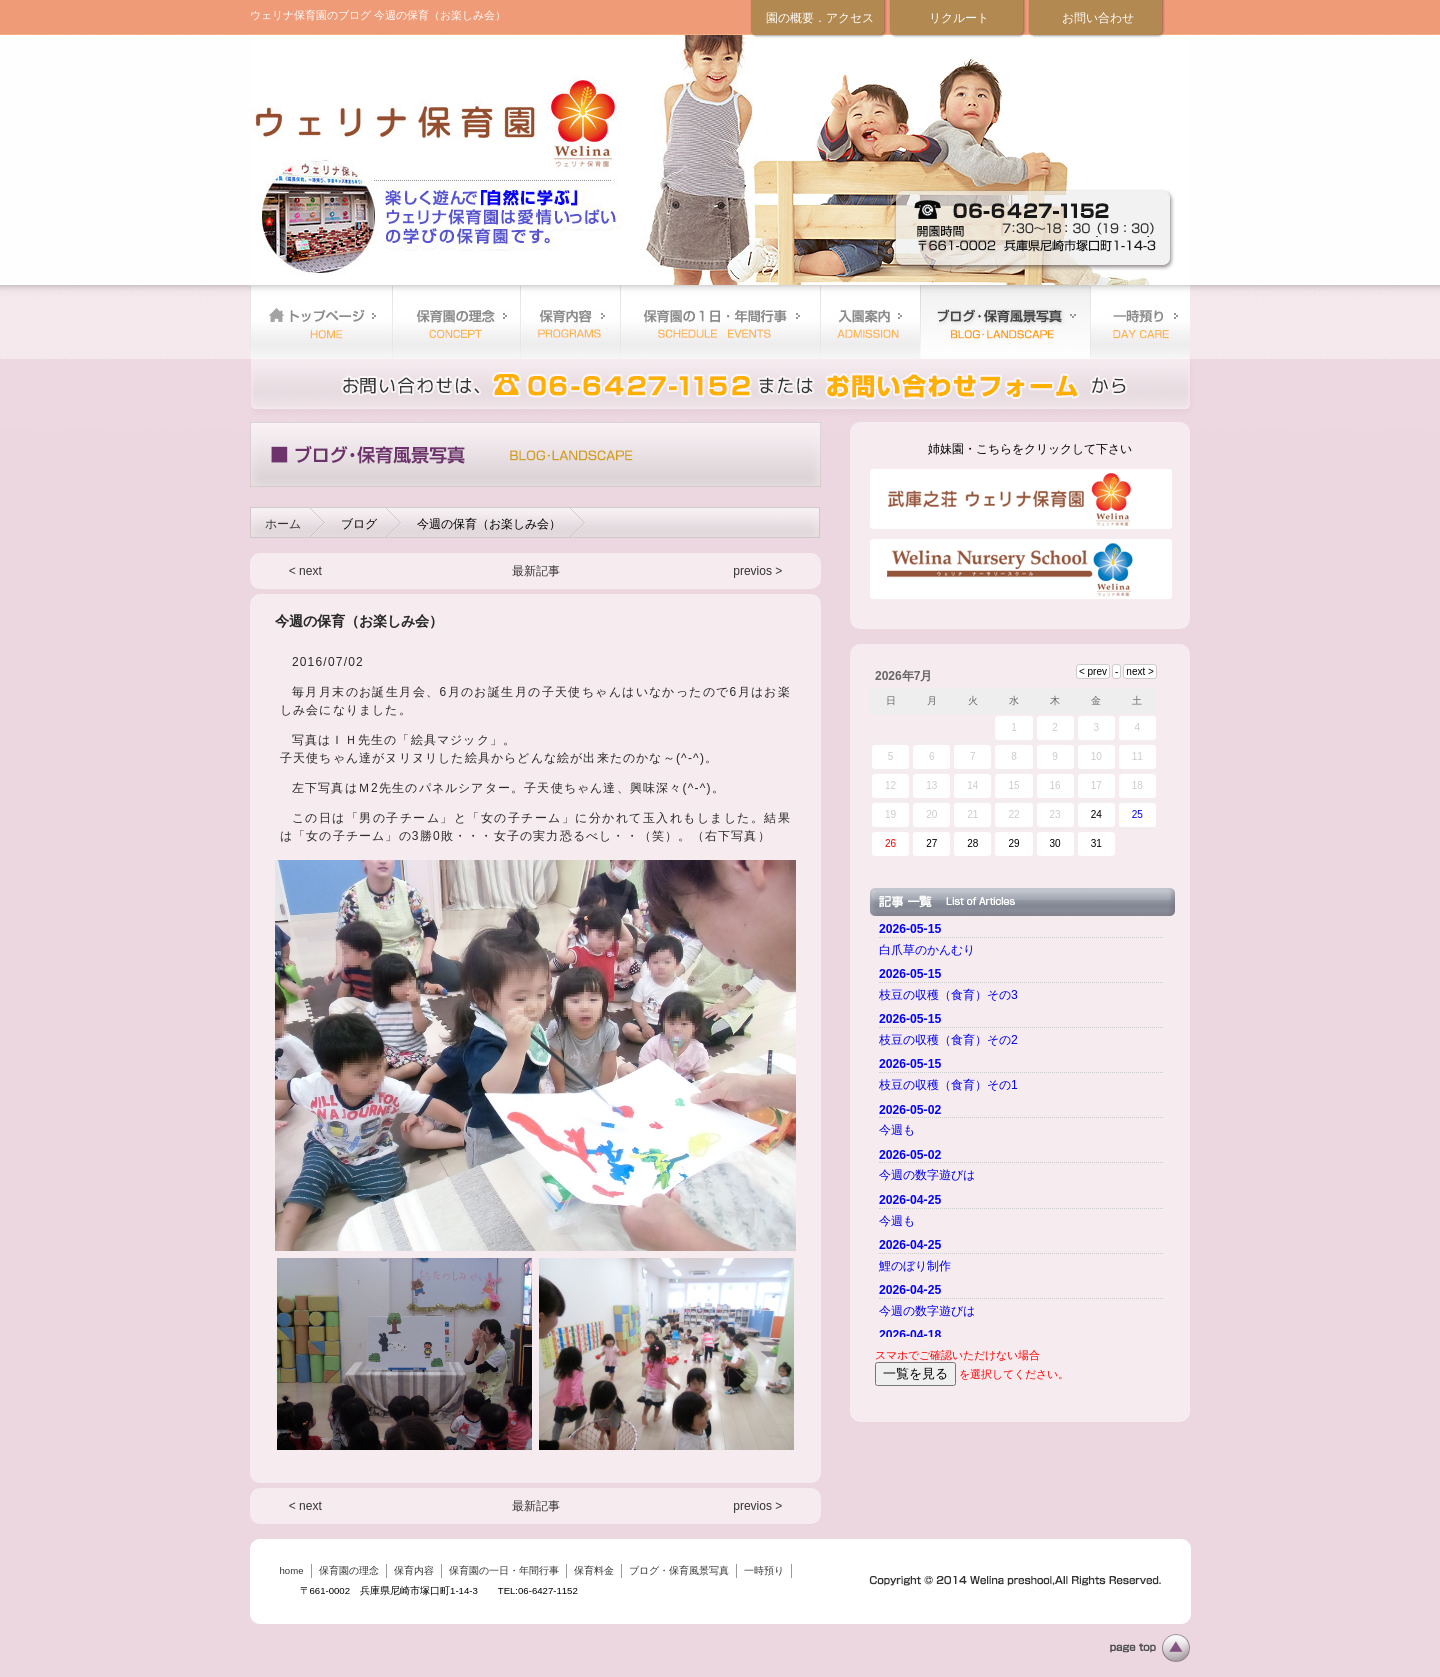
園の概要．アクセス (820, 18)
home (321, 322)
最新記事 (536, 571)
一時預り (1140, 322)
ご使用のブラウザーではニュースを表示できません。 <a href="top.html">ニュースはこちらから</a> (1024, 1127)
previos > (757, 571)
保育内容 (570, 322)
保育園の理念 (456, 322)
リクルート (959, 18)
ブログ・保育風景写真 (1005, 322)
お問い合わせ (1098, 18)
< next (305, 571)
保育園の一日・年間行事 (720, 322)
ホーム (283, 524)
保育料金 (870, 322)
